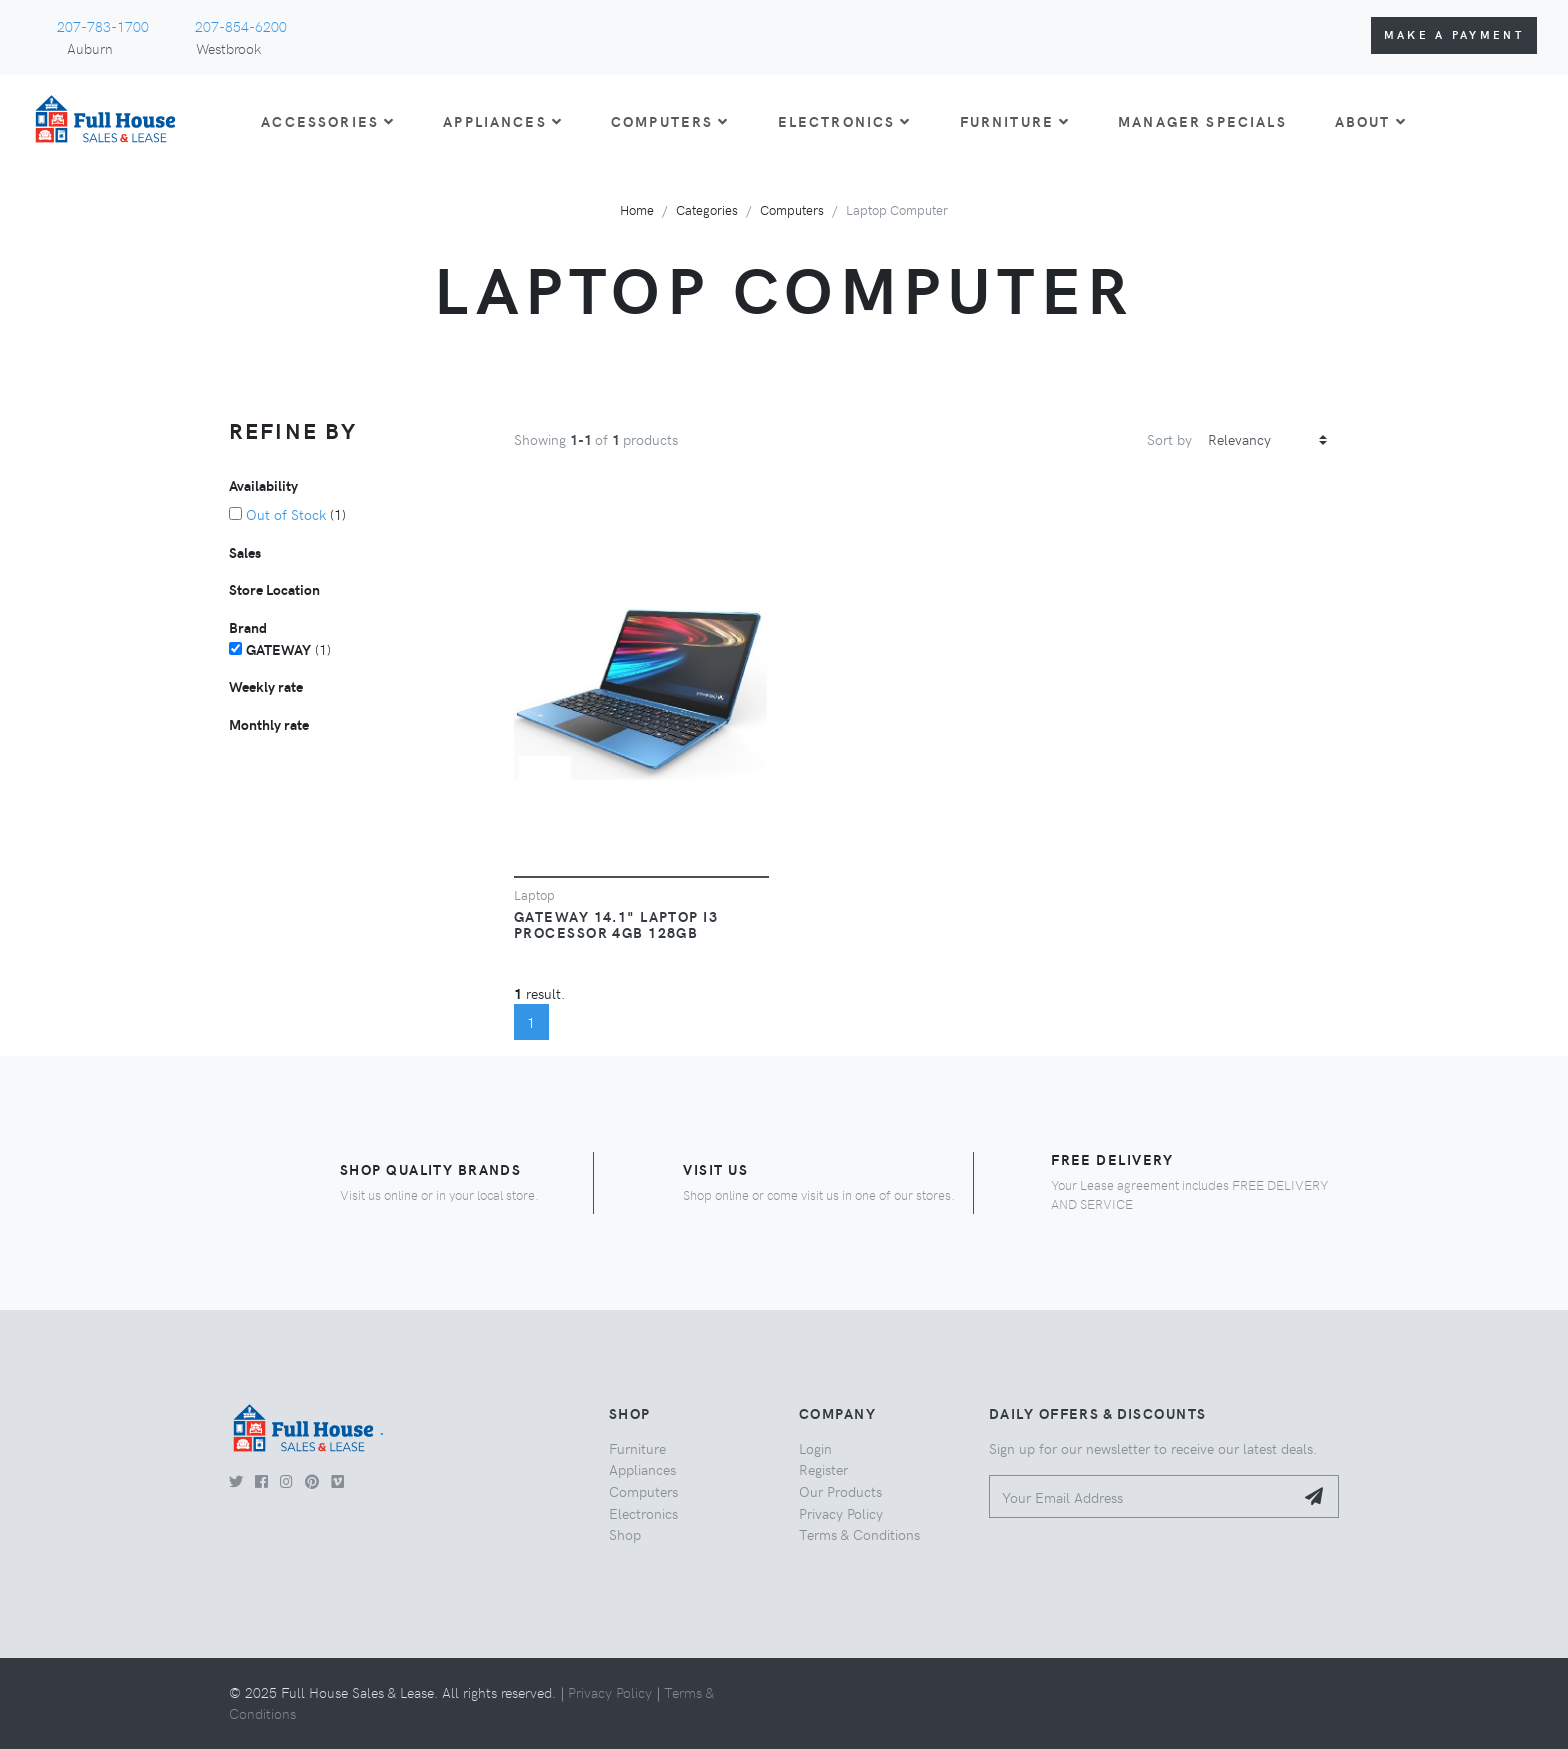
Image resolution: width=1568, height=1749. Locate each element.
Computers (792, 209)
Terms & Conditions (859, 1534)
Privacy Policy (841, 1513)
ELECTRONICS (845, 121)
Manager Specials (1202, 121)
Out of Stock (286, 514)
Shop (625, 1534)
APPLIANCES (503, 121)
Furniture (637, 1448)
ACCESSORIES (328, 121)
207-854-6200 (241, 26)
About (1371, 121)
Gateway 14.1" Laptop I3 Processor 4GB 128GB (616, 924)
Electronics (643, 1513)
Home (637, 209)
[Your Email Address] (1141, 1496)
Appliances (642, 1469)
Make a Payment (1454, 34)
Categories (707, 209)
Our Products (840, 1491)
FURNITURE (1015, 121)
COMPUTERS (670, 121)
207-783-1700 (103, 26)
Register (823, 1469)
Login (815, 1448)
